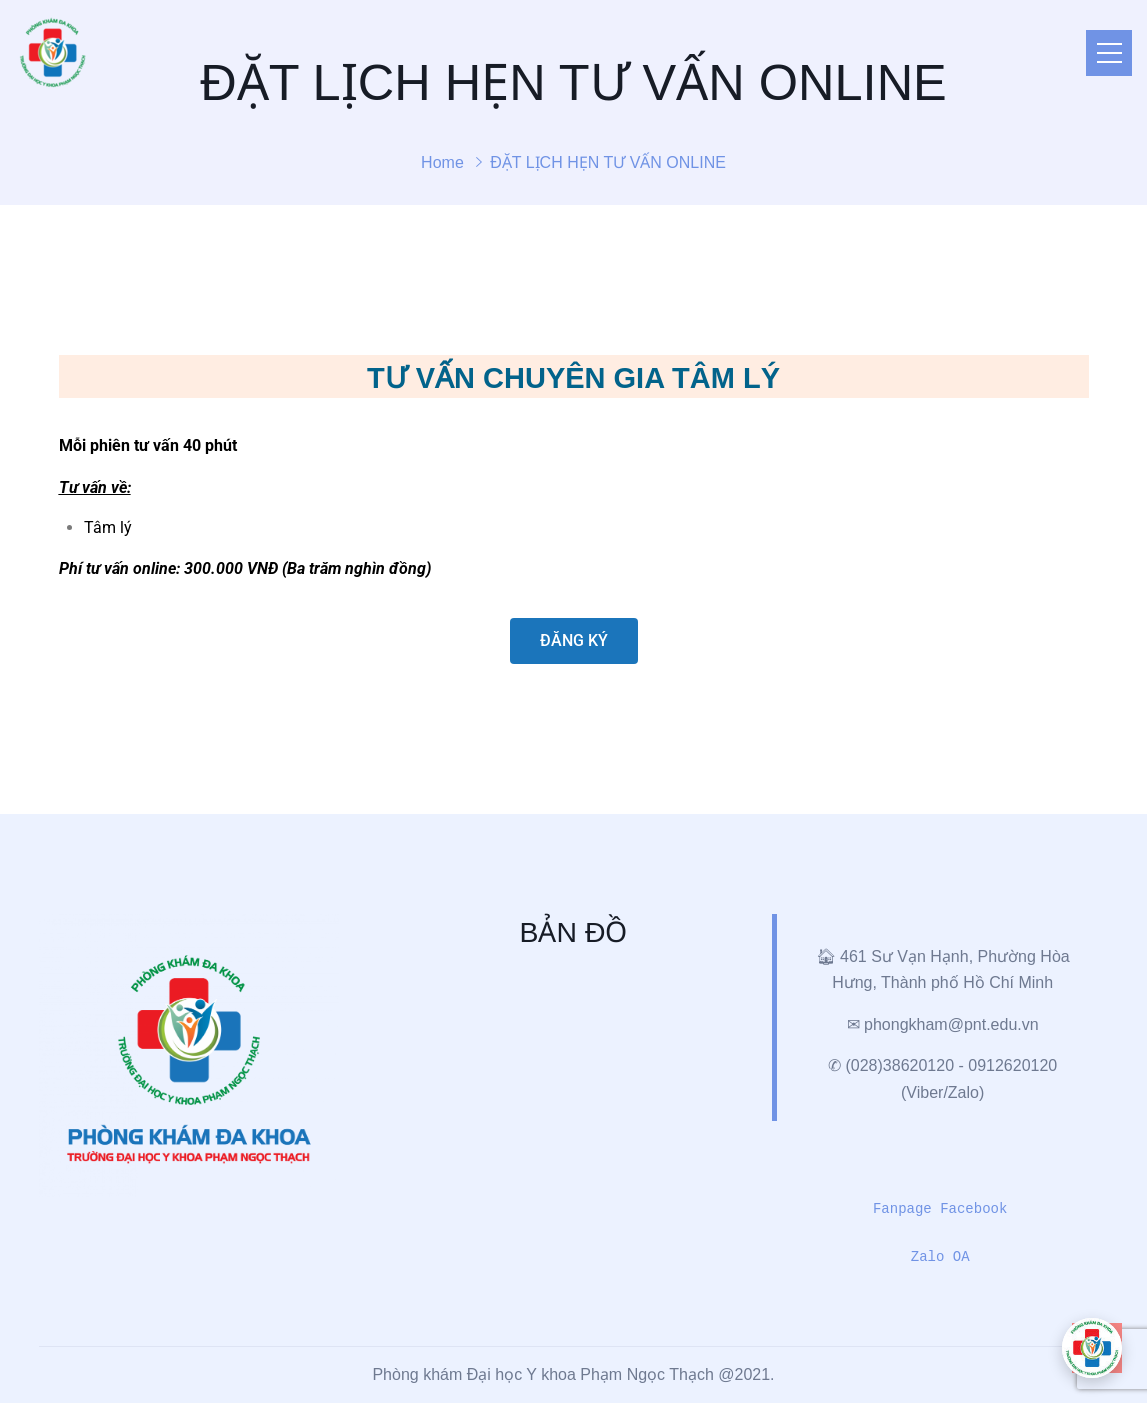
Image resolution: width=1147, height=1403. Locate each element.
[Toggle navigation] (1109, 53)
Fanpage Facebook (940, 1209)
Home (442, 162)
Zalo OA (940, 1257)
